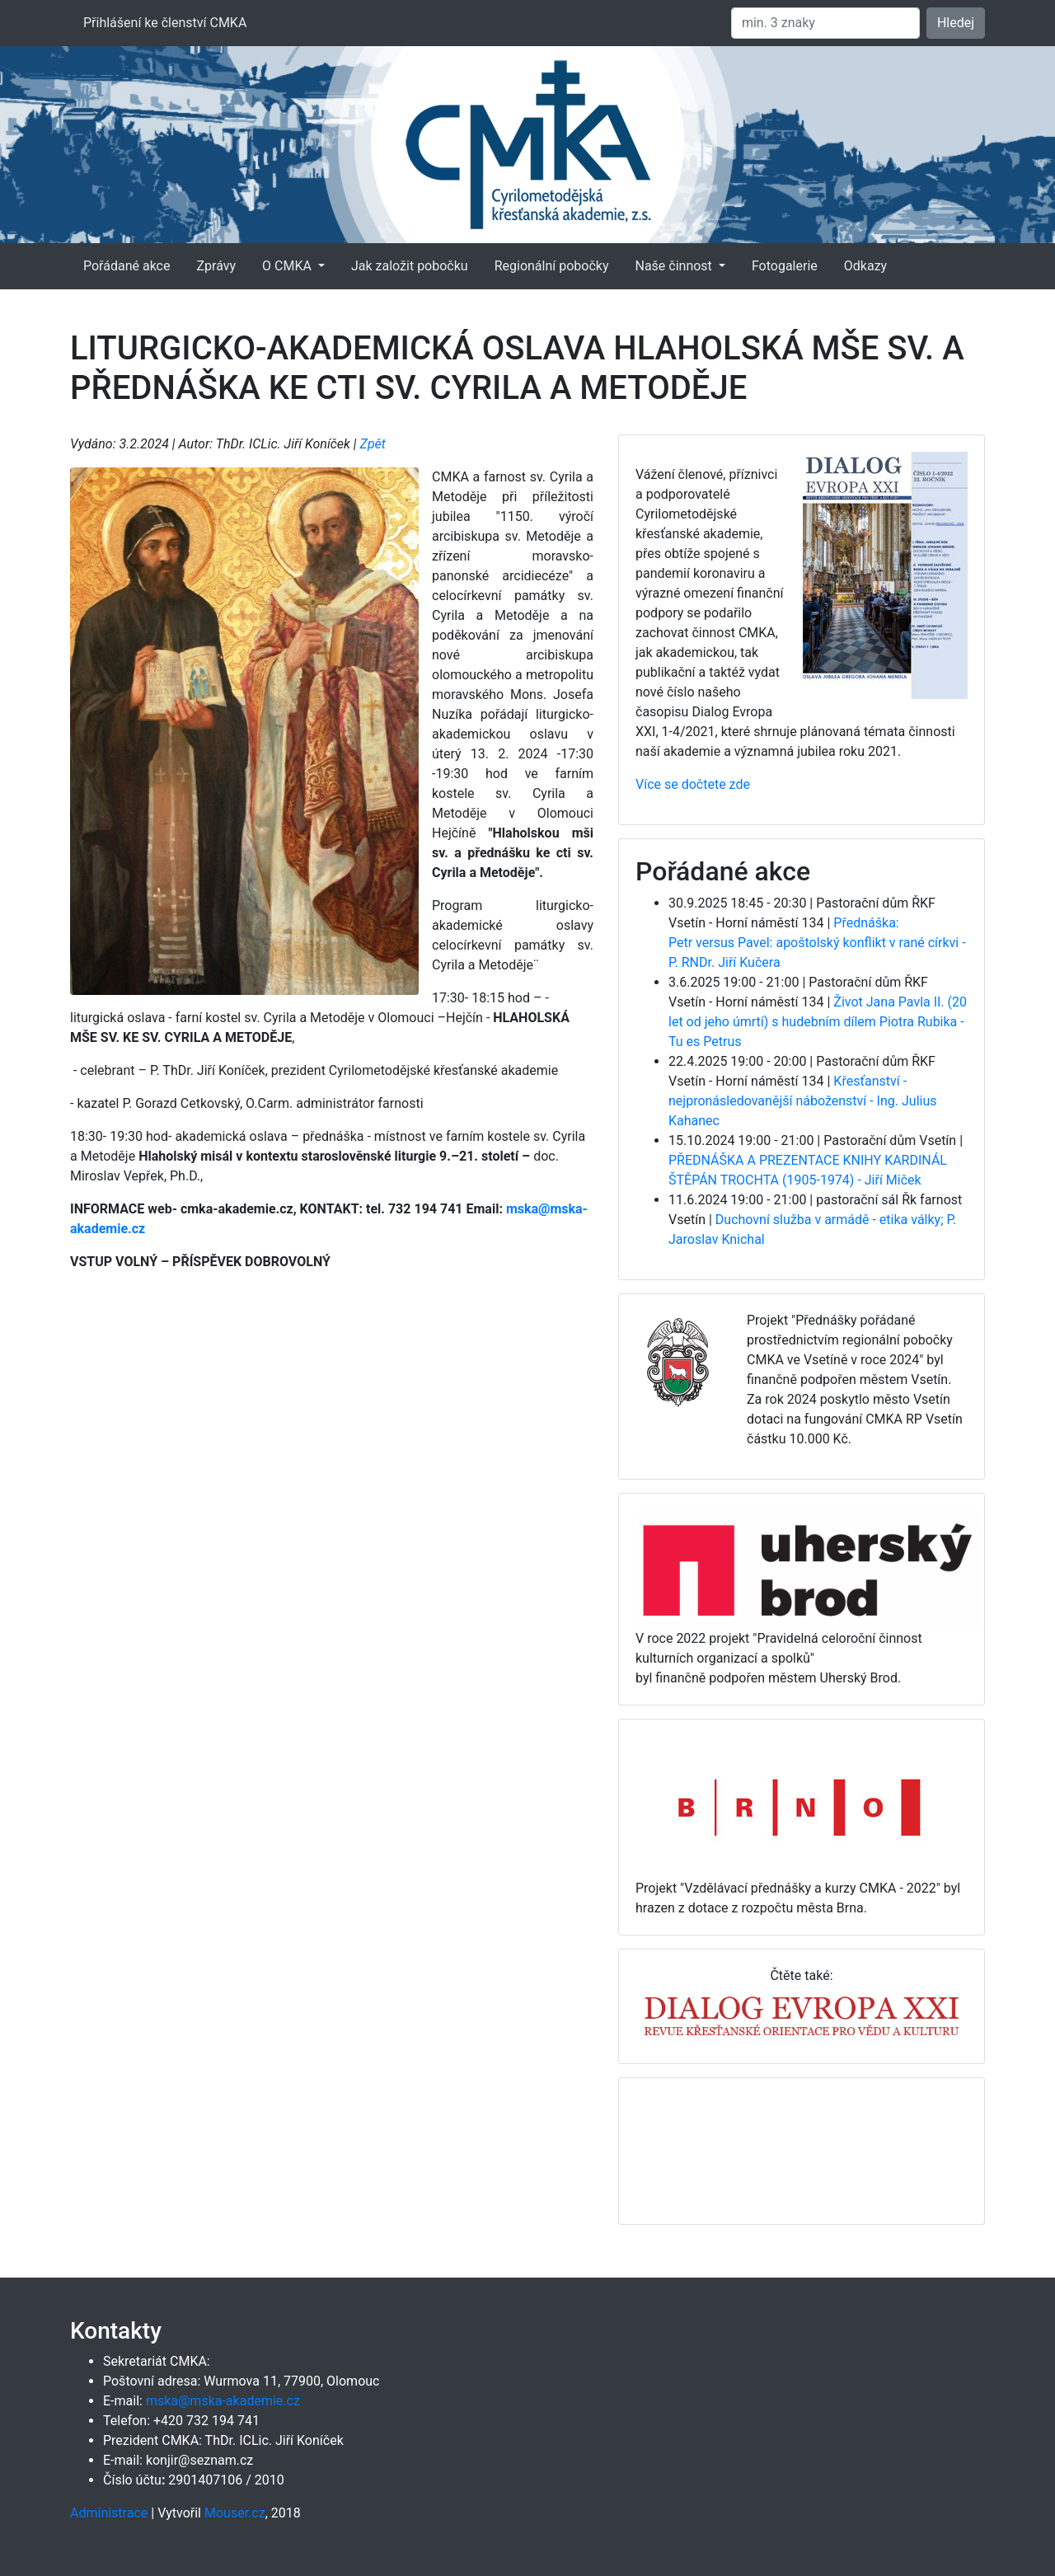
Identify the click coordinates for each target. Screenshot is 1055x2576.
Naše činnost (675, 266)
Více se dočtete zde (692, 784)
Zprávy (216, 266)
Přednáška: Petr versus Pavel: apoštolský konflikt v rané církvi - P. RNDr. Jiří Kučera (817, 942)
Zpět (373, 444)
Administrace (109, 2513)
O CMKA (288, 266)
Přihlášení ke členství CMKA (164, 22)
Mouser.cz (234, 2513)
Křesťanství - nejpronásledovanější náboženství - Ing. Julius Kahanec (802, 1100)
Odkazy (865, 266)
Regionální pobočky (552, 266)
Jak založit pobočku (409, 266)
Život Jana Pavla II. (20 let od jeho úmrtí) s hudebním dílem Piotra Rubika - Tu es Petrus (817, 1021)
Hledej (955, 22)
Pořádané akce (126, 266)
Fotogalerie (785, 266)
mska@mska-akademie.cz (223, 2401)
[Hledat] (825, 23)
